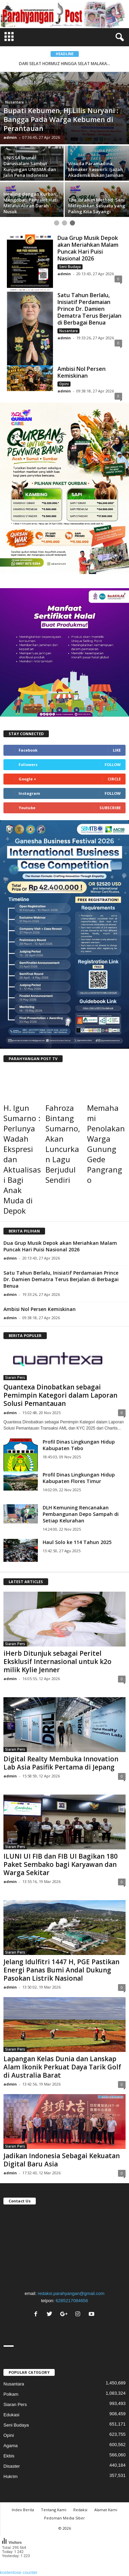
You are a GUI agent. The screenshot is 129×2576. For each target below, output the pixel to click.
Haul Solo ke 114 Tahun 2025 (77, 1542)
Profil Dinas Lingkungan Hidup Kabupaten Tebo (79, 1444)
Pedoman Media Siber (64, 2517)
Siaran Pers (15, 1377)
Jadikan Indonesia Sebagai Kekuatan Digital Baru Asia (61, 2159)
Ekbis (8, 2455)
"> (64, 2246)
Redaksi (80, 2509)
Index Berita (23, 2509)
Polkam (10, 2394)
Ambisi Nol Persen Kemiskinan (81, 372)
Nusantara (14, 102)
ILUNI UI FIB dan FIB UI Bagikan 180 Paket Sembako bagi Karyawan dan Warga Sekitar (60, 1864)
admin (10, 137)
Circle (114, 778)
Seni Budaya (70, 266)
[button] (118, 37)
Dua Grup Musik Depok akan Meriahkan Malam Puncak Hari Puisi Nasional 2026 (87, 248)
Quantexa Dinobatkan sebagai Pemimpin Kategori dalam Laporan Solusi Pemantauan (60, 1395)
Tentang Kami (53, 2509)
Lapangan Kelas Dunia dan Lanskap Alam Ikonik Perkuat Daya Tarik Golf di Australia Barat (62, 2067)
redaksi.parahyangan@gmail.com (71, 2293)
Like (117, 750)
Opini (64, 383)
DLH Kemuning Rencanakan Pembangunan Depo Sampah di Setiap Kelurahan (81, 1514)
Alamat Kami (105, 2509)
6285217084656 (72, 2300)
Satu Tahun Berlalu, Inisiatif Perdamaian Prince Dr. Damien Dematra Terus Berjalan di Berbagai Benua (89, 308)
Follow (113, 764)
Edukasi (11, 2414)
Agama (10, 2445)
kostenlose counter (18, 2572)
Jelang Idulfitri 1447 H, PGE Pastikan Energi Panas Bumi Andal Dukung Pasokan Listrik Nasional (61, 1970)
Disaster (11, 2466)
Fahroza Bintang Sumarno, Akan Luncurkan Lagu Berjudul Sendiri (62, 1144)
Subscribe (110, 807)
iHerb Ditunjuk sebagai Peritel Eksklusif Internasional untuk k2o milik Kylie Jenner (57, 1661)
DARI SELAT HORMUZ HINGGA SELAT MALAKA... (64, 63)
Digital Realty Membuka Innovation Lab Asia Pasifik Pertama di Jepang (60, 1763)
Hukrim (10, 2476)
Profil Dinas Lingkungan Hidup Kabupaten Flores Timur (79, 1477)
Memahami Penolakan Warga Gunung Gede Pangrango (106, 1144)
